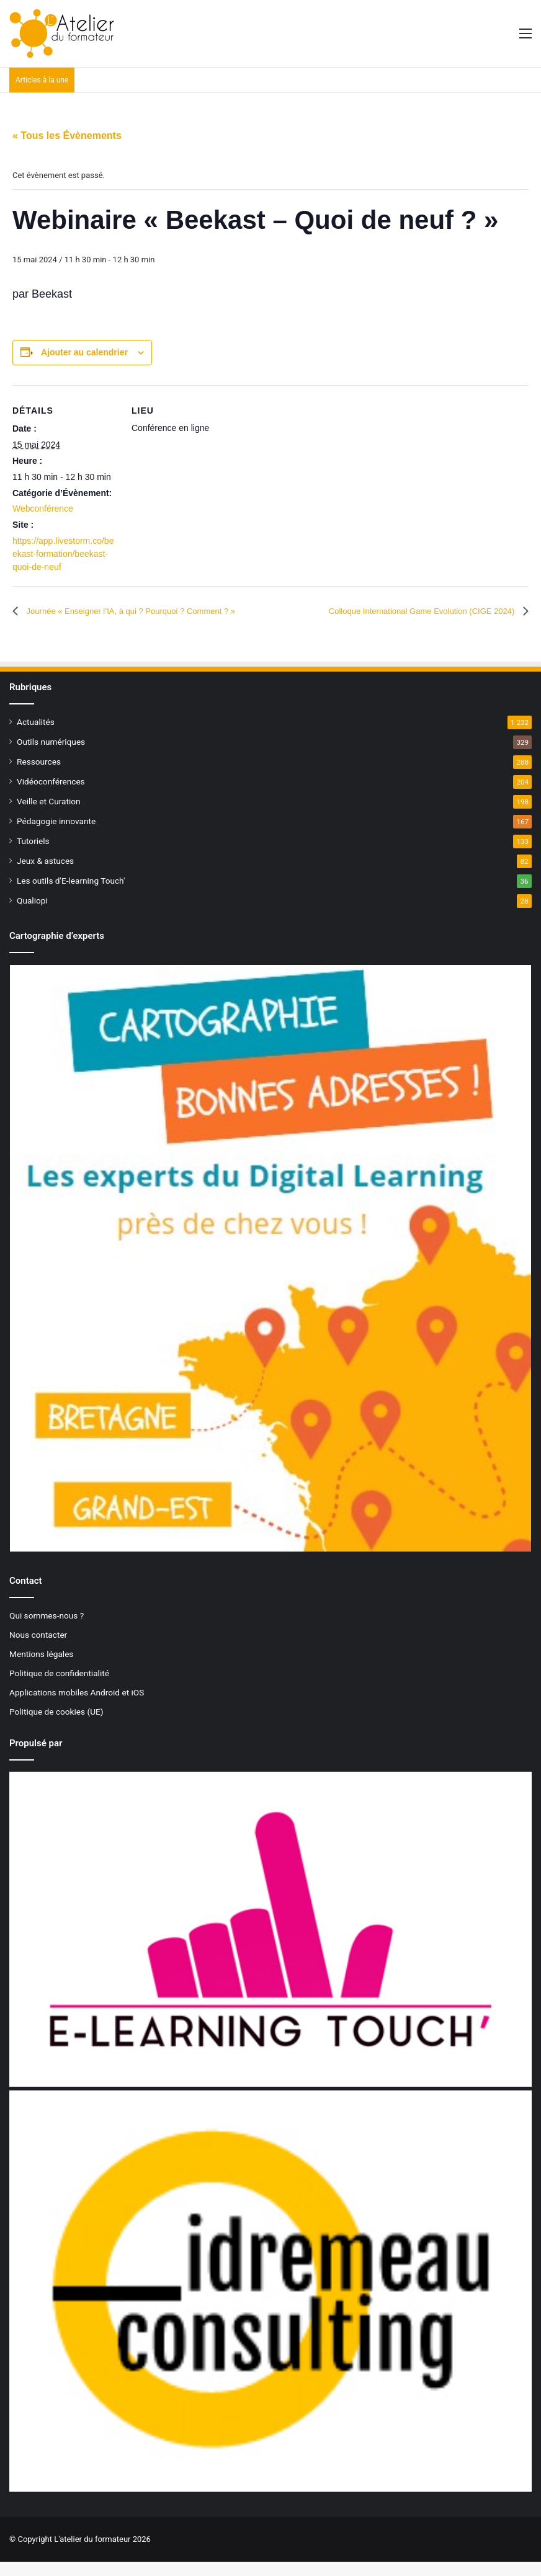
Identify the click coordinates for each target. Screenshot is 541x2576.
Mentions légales (41, 1667)
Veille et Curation (49, 815)
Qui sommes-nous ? (46, 1629)
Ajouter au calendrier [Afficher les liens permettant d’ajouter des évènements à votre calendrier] (84, 352)
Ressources (39, 775)
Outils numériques (51, 755)
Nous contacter (38, 1648)
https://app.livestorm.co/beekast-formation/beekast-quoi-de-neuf (63, 554)
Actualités (36, 735)
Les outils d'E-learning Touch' (71, 894)
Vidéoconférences (51, 795)
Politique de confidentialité (59, 1687)
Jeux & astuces (45, 874)
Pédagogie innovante (56, 835)
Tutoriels (33, 854)
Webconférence (42, 508)
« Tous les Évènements (67, 135)
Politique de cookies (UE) (56, 1725)
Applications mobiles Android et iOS (76, 1706)
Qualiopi (32, 914)
